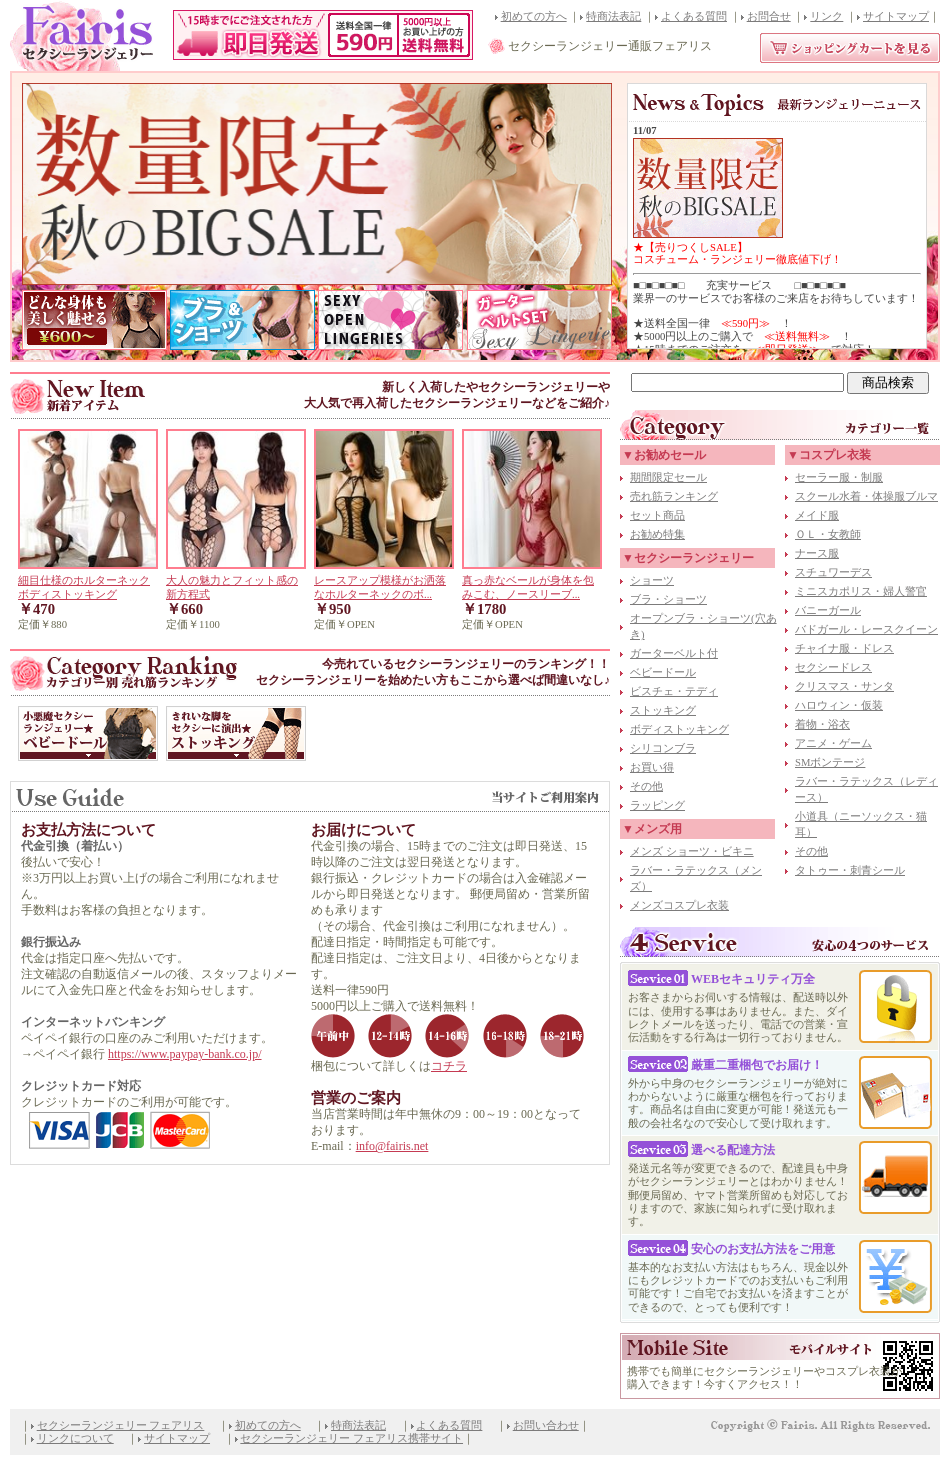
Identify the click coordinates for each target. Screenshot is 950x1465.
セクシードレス (833, 667)
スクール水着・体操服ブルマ (866, 496)
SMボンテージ (830, 762)
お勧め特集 (657, 534)
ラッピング (657, 805)
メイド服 (817, 515)
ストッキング (663, 710)
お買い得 (652, 767)
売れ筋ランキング (674, 496)
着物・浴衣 (822, 724)
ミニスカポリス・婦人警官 (861, 591)
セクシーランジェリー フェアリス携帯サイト (351, 1438)
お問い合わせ (546, 1425)
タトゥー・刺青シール (850, 870)
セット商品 (657, 515)
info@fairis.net (392, 1146)
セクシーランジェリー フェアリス (121, 1425)
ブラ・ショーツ (668, 599)
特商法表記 (613, 16)
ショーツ (652, 580)
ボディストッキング (679, 729)
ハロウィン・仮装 (839, 705)
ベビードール (663, 672)
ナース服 (817, 553)
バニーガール (828, 610)
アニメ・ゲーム (833, 743)
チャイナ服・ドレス (844, 648)
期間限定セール (668, 477)
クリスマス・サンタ (844, 686)
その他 (646, 786)
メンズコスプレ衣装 (679, 905)
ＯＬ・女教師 (828, 534)
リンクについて (75, 1438)
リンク (826, 16)
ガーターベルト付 (674, 653)
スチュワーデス (833, 572)
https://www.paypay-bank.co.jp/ (185, 1054)
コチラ (449, 1066)
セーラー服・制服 (839, 477)
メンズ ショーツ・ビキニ (692, 851)
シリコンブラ (663, 748)
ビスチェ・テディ (674, 691)
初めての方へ (534, 16)
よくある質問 (694, 16)
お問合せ (769, 16)
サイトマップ (896, 16)
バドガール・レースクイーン (866, 629)
